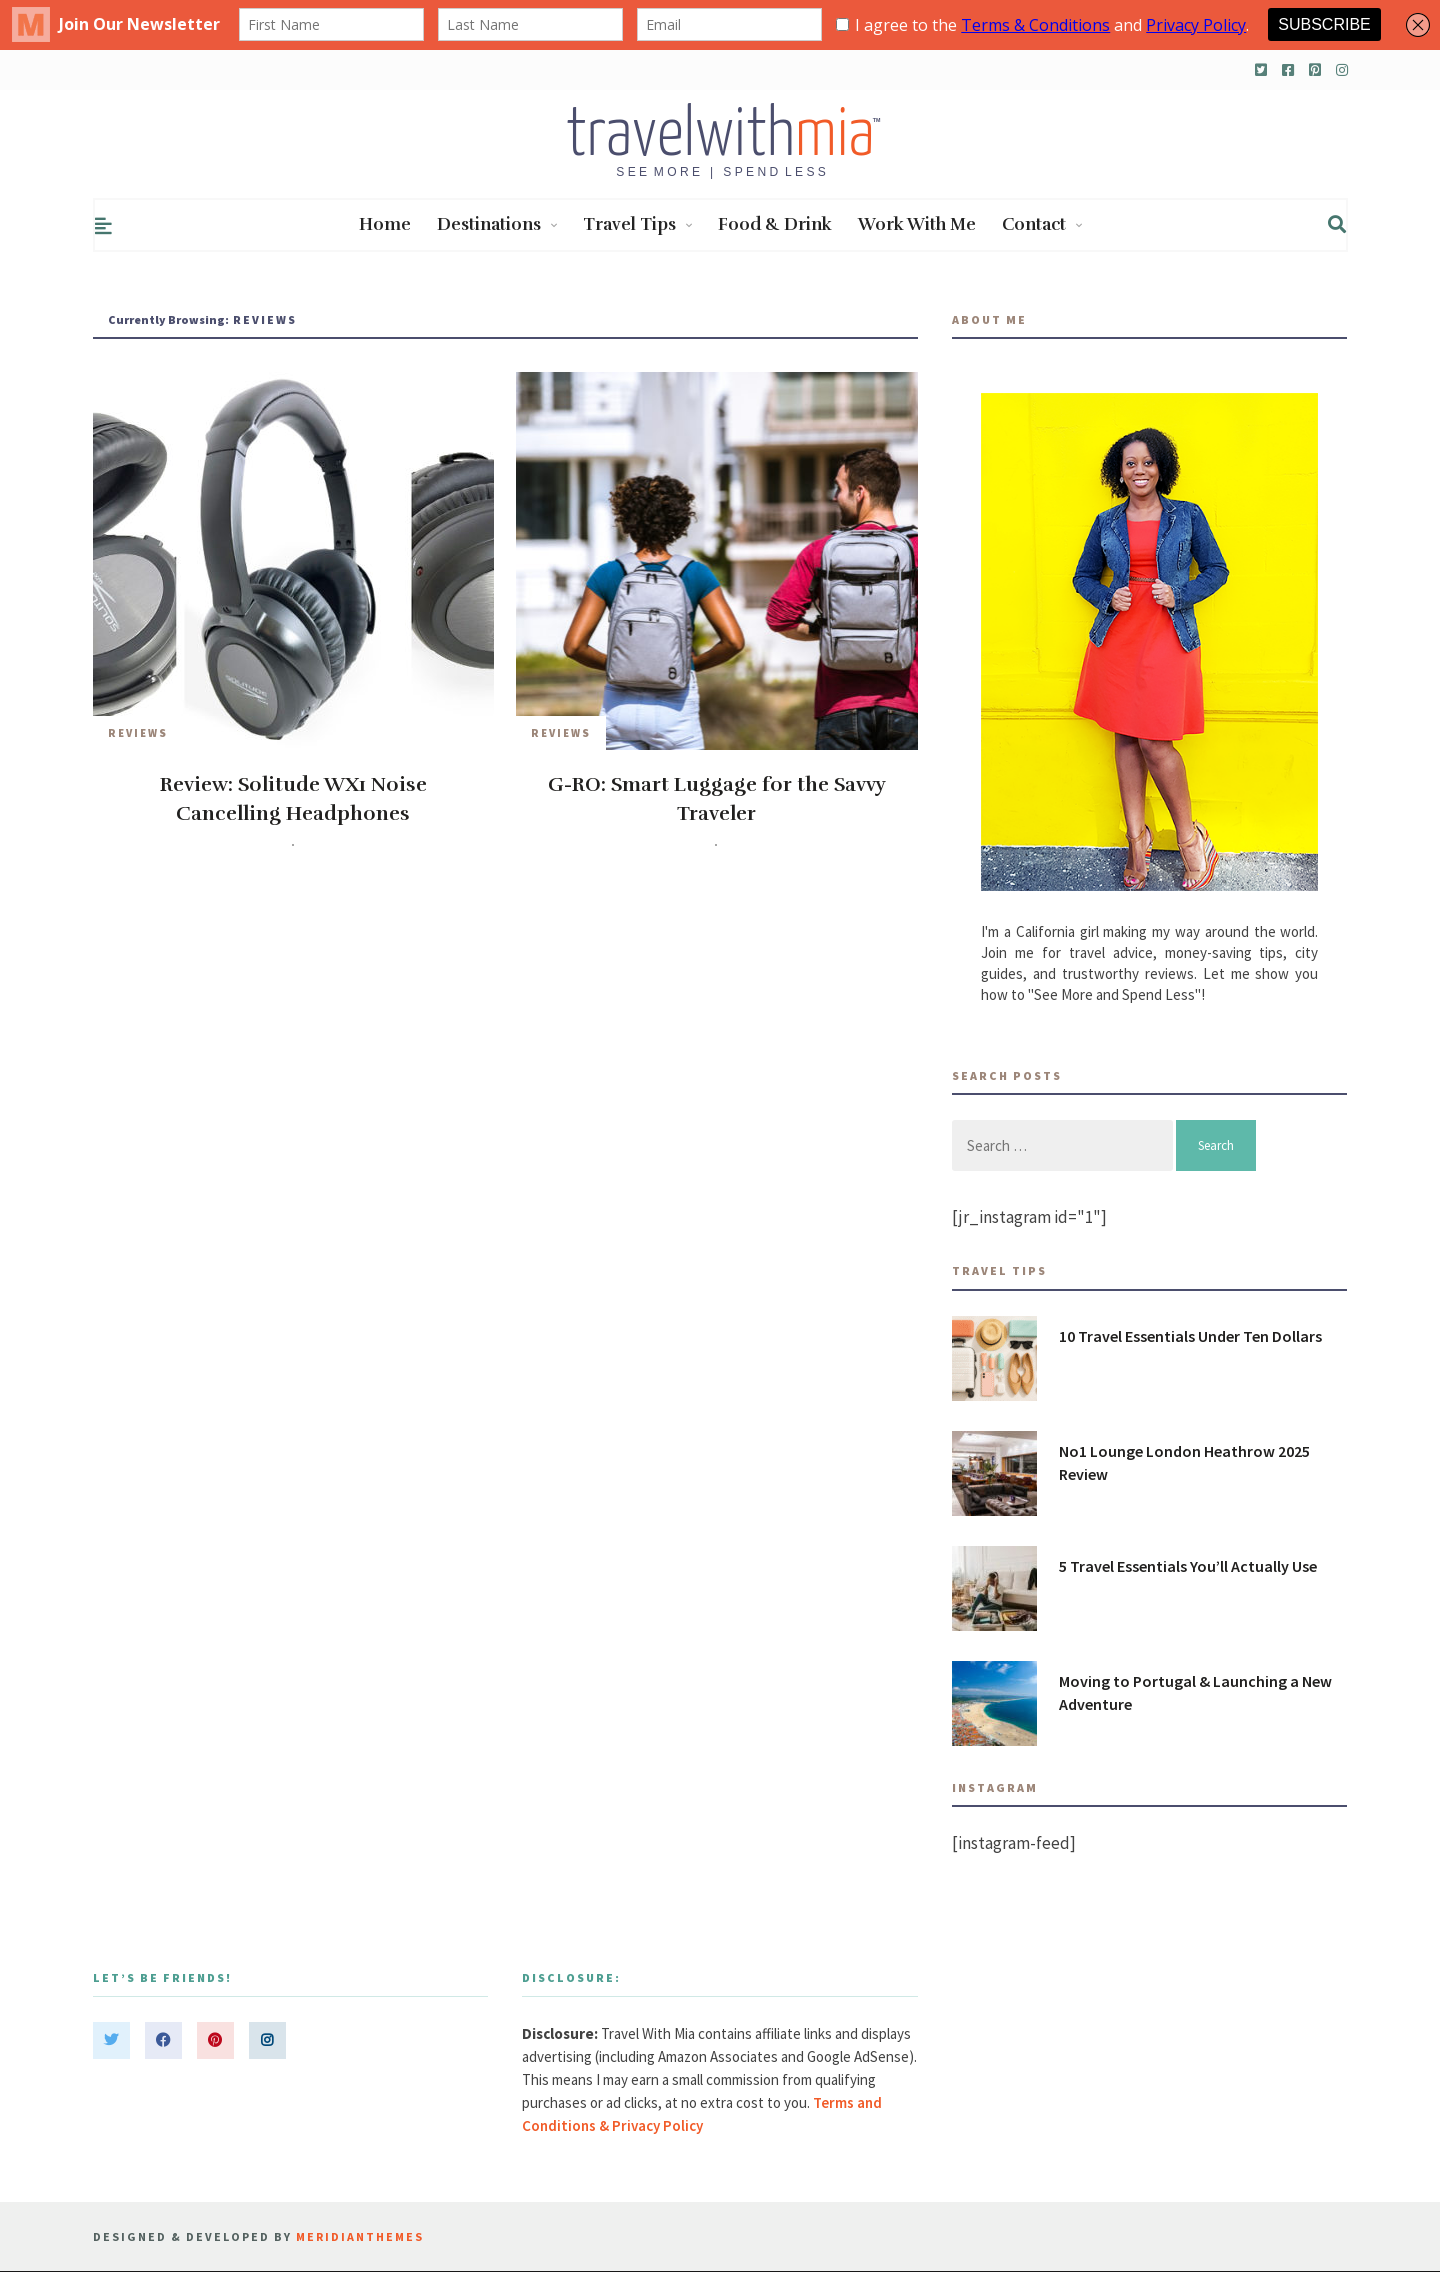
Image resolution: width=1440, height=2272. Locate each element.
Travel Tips (637, 224)
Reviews (138, 733)
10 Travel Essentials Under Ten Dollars (1190, 1336)
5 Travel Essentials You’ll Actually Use (1188, 1566)
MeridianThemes (360, 2236)
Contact (1042, 224)
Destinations (497, 224)
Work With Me (917, 224)
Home (385, 224)
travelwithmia (239, 844)
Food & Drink (775, 224)
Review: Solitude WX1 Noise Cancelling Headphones (293, 799)
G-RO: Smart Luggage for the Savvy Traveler (717, 799)
